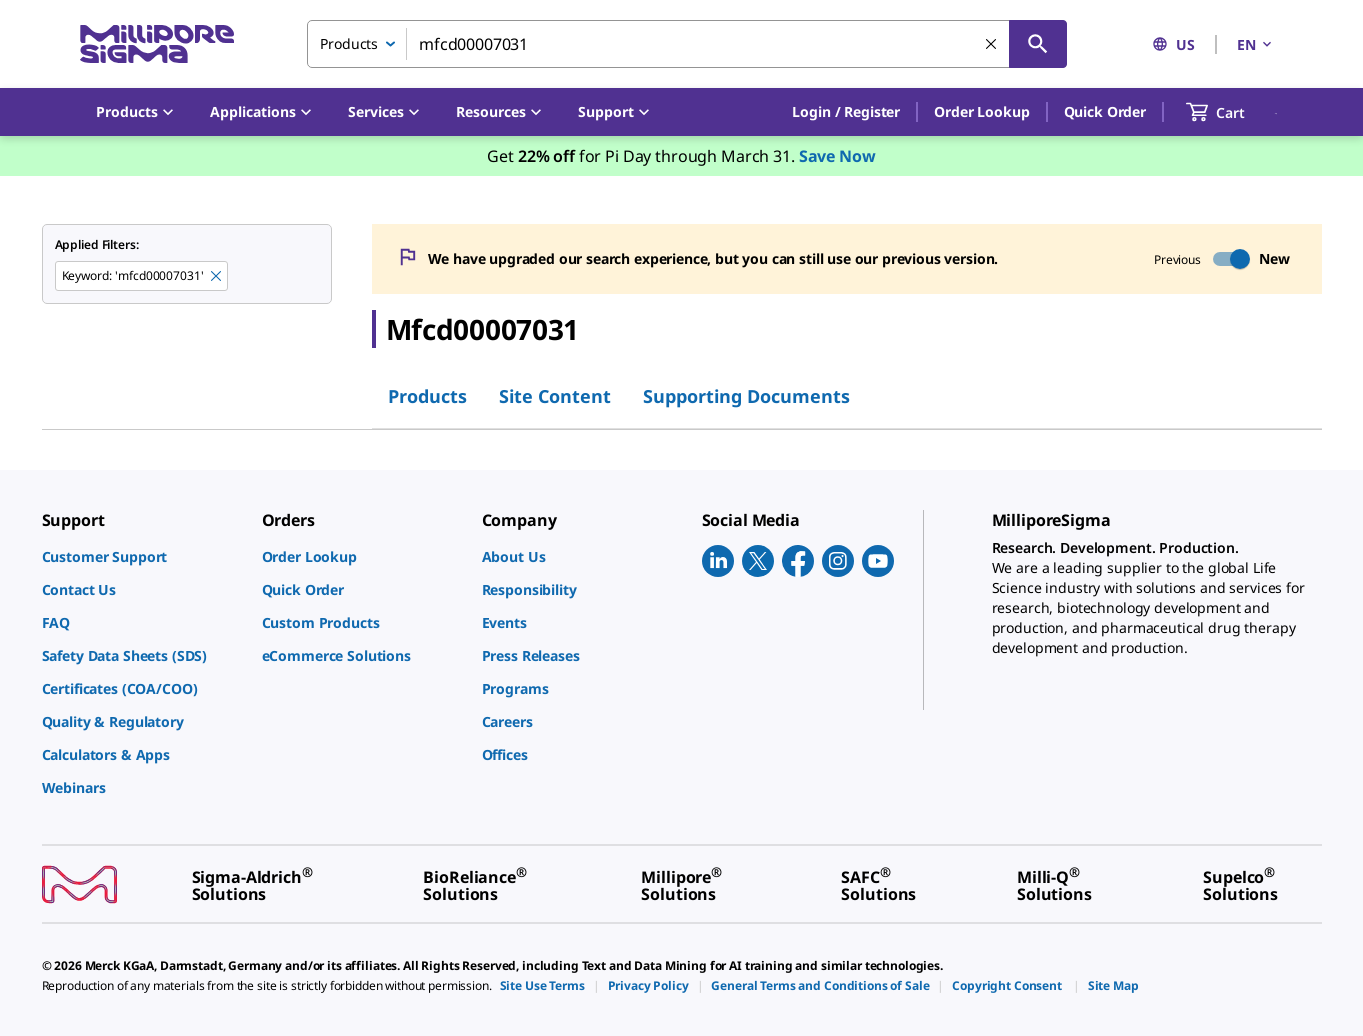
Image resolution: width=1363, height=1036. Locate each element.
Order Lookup (981, 111)
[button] (846, 112)
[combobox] (687, 44)
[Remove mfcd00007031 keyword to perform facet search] (216, 276)
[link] (142, 556)
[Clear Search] (991, 44)
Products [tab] (427, 396)
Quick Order (1105, 111)
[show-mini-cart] (1233, 112)
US (1173, 44)
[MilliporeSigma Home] (157, 44)
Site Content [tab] (555, 396)
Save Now (837, 156)
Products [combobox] (349, 43)
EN (1256, 44)
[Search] (1038, 44)
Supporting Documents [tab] (746, 396)
